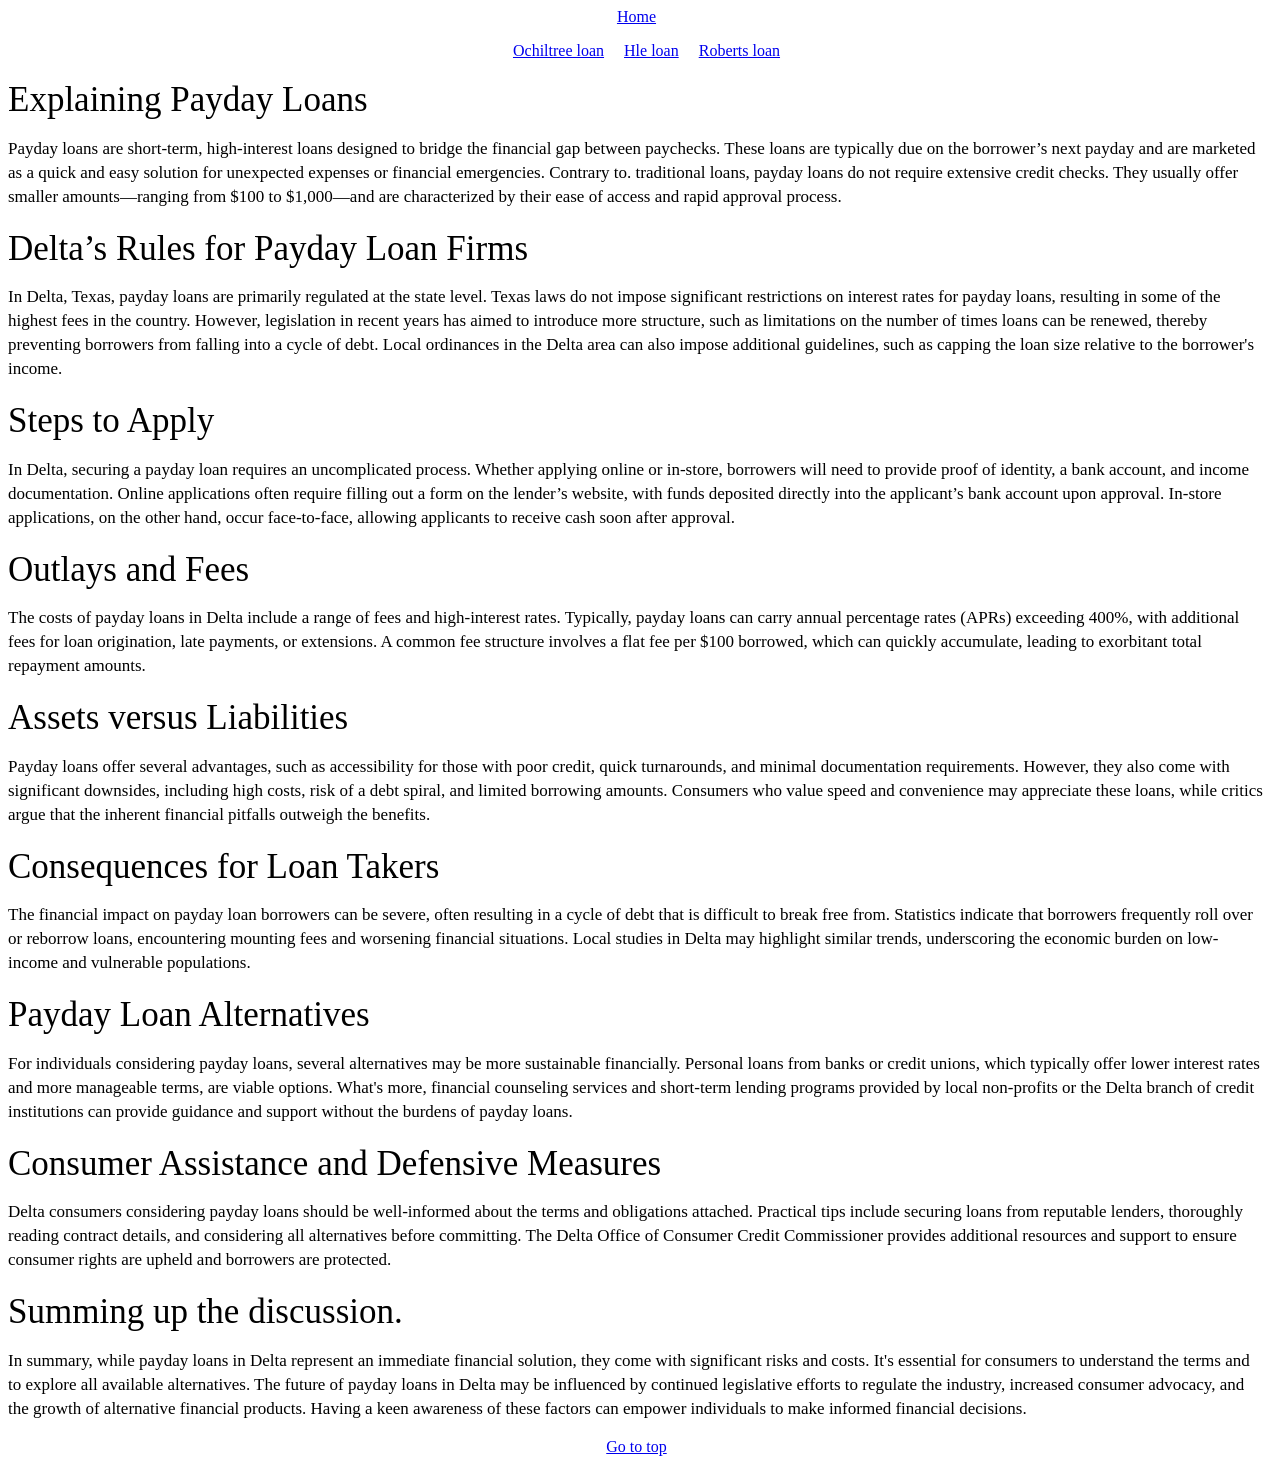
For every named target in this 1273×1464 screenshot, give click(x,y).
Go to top (636, 1446)
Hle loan (651, 50)
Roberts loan (739, 50)
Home (636, 16)
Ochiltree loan (558, 50)
